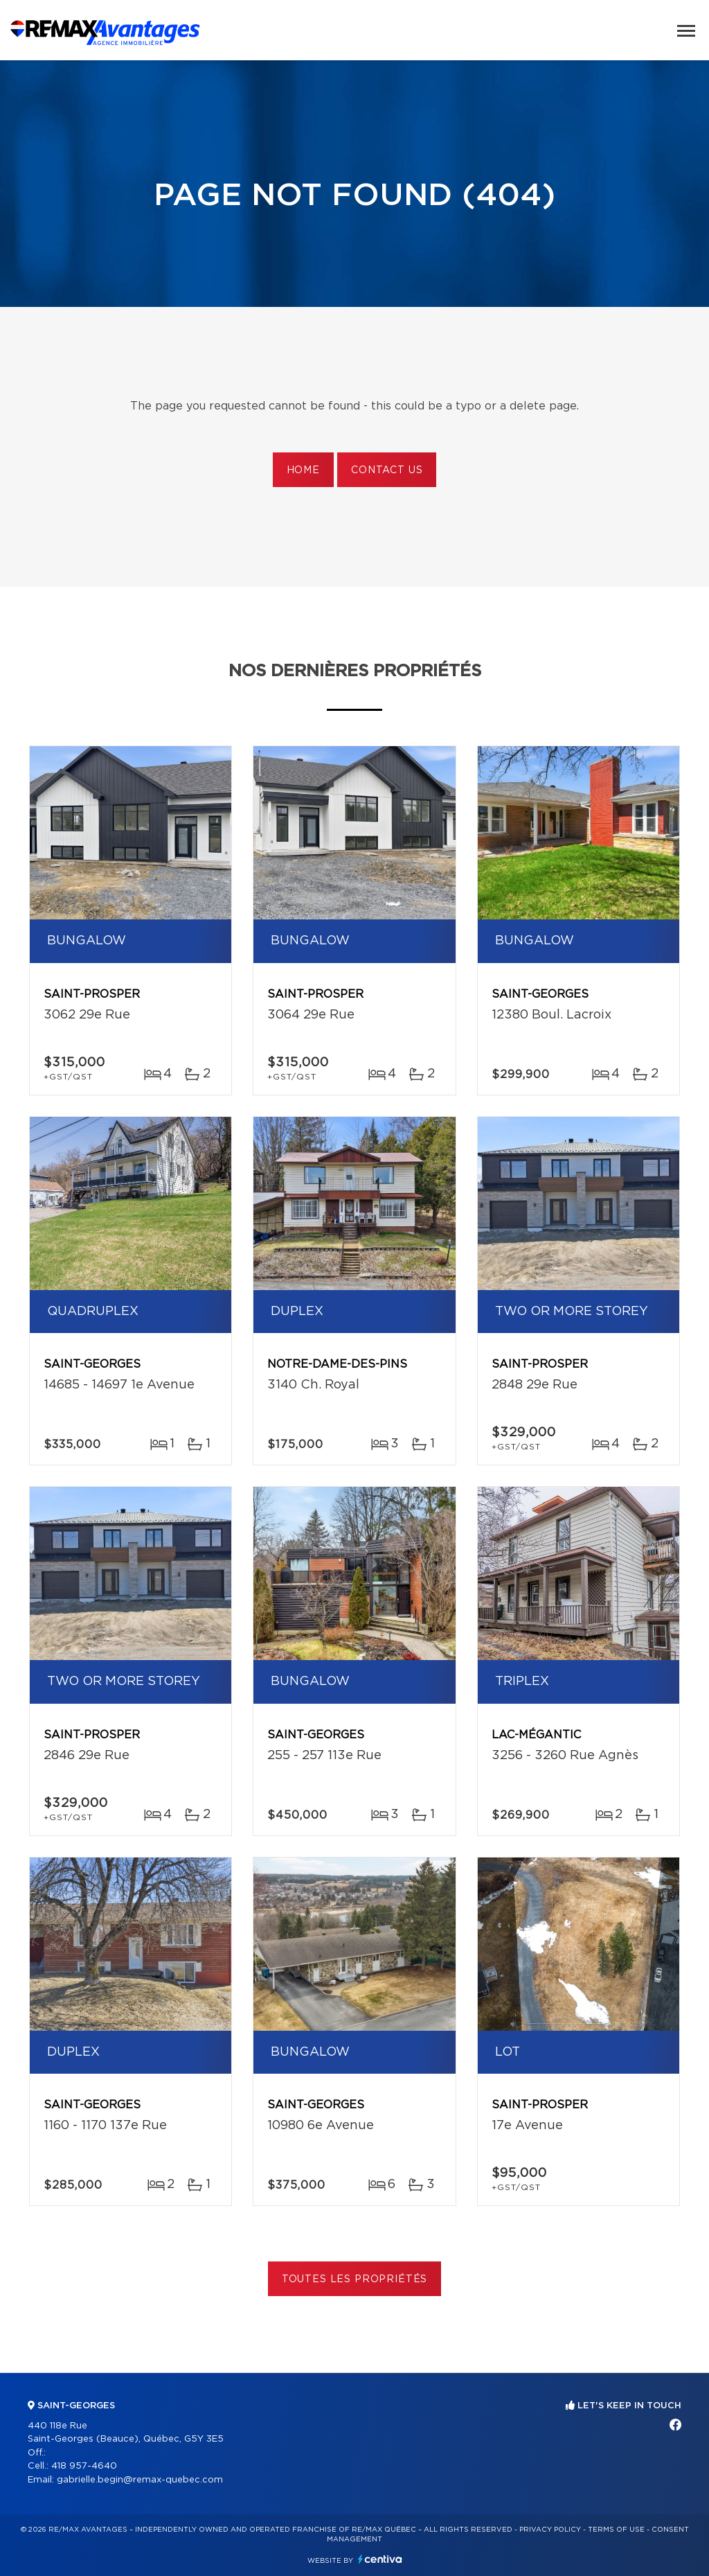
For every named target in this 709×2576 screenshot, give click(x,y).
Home (303, 470)
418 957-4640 (84, 2466)
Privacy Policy (550, 2529)
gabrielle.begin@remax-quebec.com (140, 2480)
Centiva (380, 2559)
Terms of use (616, 2529)
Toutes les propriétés (355, 2279)
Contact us (386, 470)
